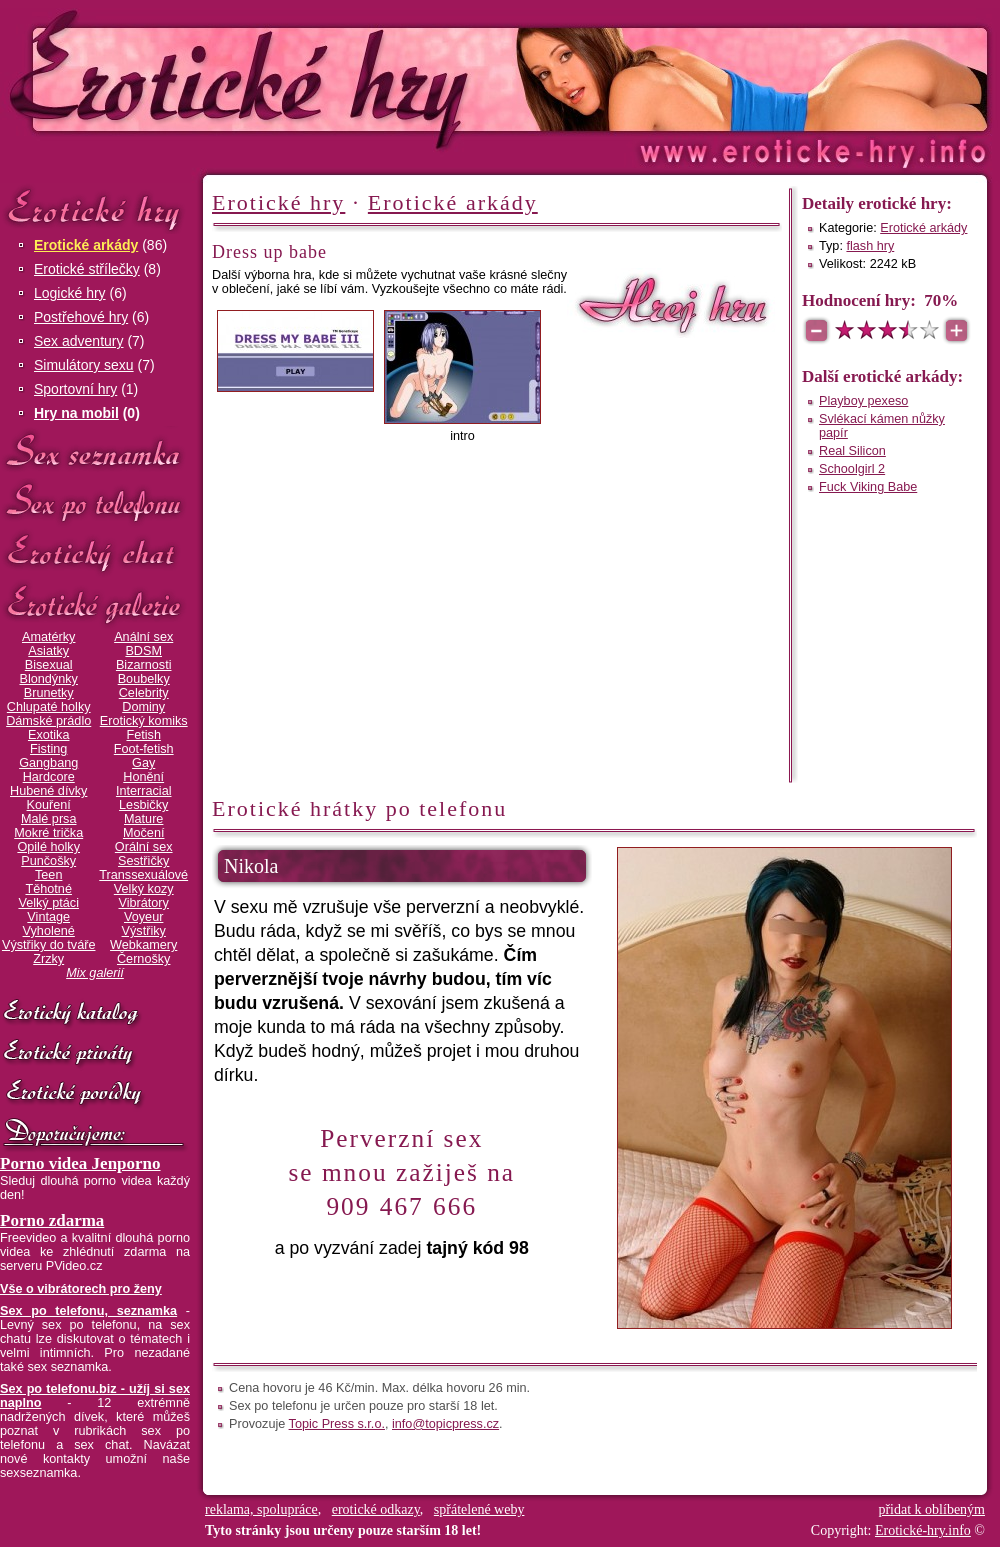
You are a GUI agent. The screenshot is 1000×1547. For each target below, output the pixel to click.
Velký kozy (144, 889)
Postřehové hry (81, 317)
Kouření (49, 805)
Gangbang (48, 763)
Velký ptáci (48, 903)
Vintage (48, 917)
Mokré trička (48, 833)
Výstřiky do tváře (49, 945)
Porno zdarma (52, 1220)
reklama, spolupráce (261, 1509)
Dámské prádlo (48, 721)
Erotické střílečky (87, 269)
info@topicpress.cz (445, 1424)
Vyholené (49, 931)
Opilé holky (48, 847)
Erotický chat (95, 553)
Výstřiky (144, 931)
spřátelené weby (479, 1509)
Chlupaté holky (49, 707)
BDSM (143, 651)
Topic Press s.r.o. (337, 1424)
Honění (143, 777)
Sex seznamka (95, 451)
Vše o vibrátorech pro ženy (81, 1289)
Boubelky (144, 679)
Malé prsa (49, 819)
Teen (48, 875)
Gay (143, 763)
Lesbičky (143, 805)
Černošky (143, 959)
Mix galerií (95, 973)
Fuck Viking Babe (868, 487)
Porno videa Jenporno (80, 1163)
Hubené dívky (48, 791)
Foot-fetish (144, 749)
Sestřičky (143, 861)
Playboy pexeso (863, 401)
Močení (144, 833)
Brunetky (49, 693)
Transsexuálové (143, 875)
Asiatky (48, 651)
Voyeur (143, 917)
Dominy (143, 707)
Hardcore (49, 777)
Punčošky (48, 861)
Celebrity (144, 693)
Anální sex (143, 637)
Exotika (49, 735)
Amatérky (48, 637)
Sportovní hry (75, 389)
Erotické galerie (95, 604)
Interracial (144, 791)
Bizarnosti (144, 665)
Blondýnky (49, 679)
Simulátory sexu (84, 365)
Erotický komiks (144, 721)
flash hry (870, 246)
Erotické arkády (86, 245)
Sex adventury (79, 341)
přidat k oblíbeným (931, 1509)
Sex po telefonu (95, 502)
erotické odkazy (376, 1509)
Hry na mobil (76, 413)
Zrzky (48, 959)
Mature (143, 819)
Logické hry (70, 293)
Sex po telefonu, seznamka (88, 1311)
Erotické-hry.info (337, 78)
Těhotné (48, 889)
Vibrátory (144, 903)
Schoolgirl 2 (852, 469)
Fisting (48, 749)
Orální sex (144, 847)
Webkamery (143, 945)
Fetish (143, 735)
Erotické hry (95, 208)
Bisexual (49, 665)
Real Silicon (852, 451)
